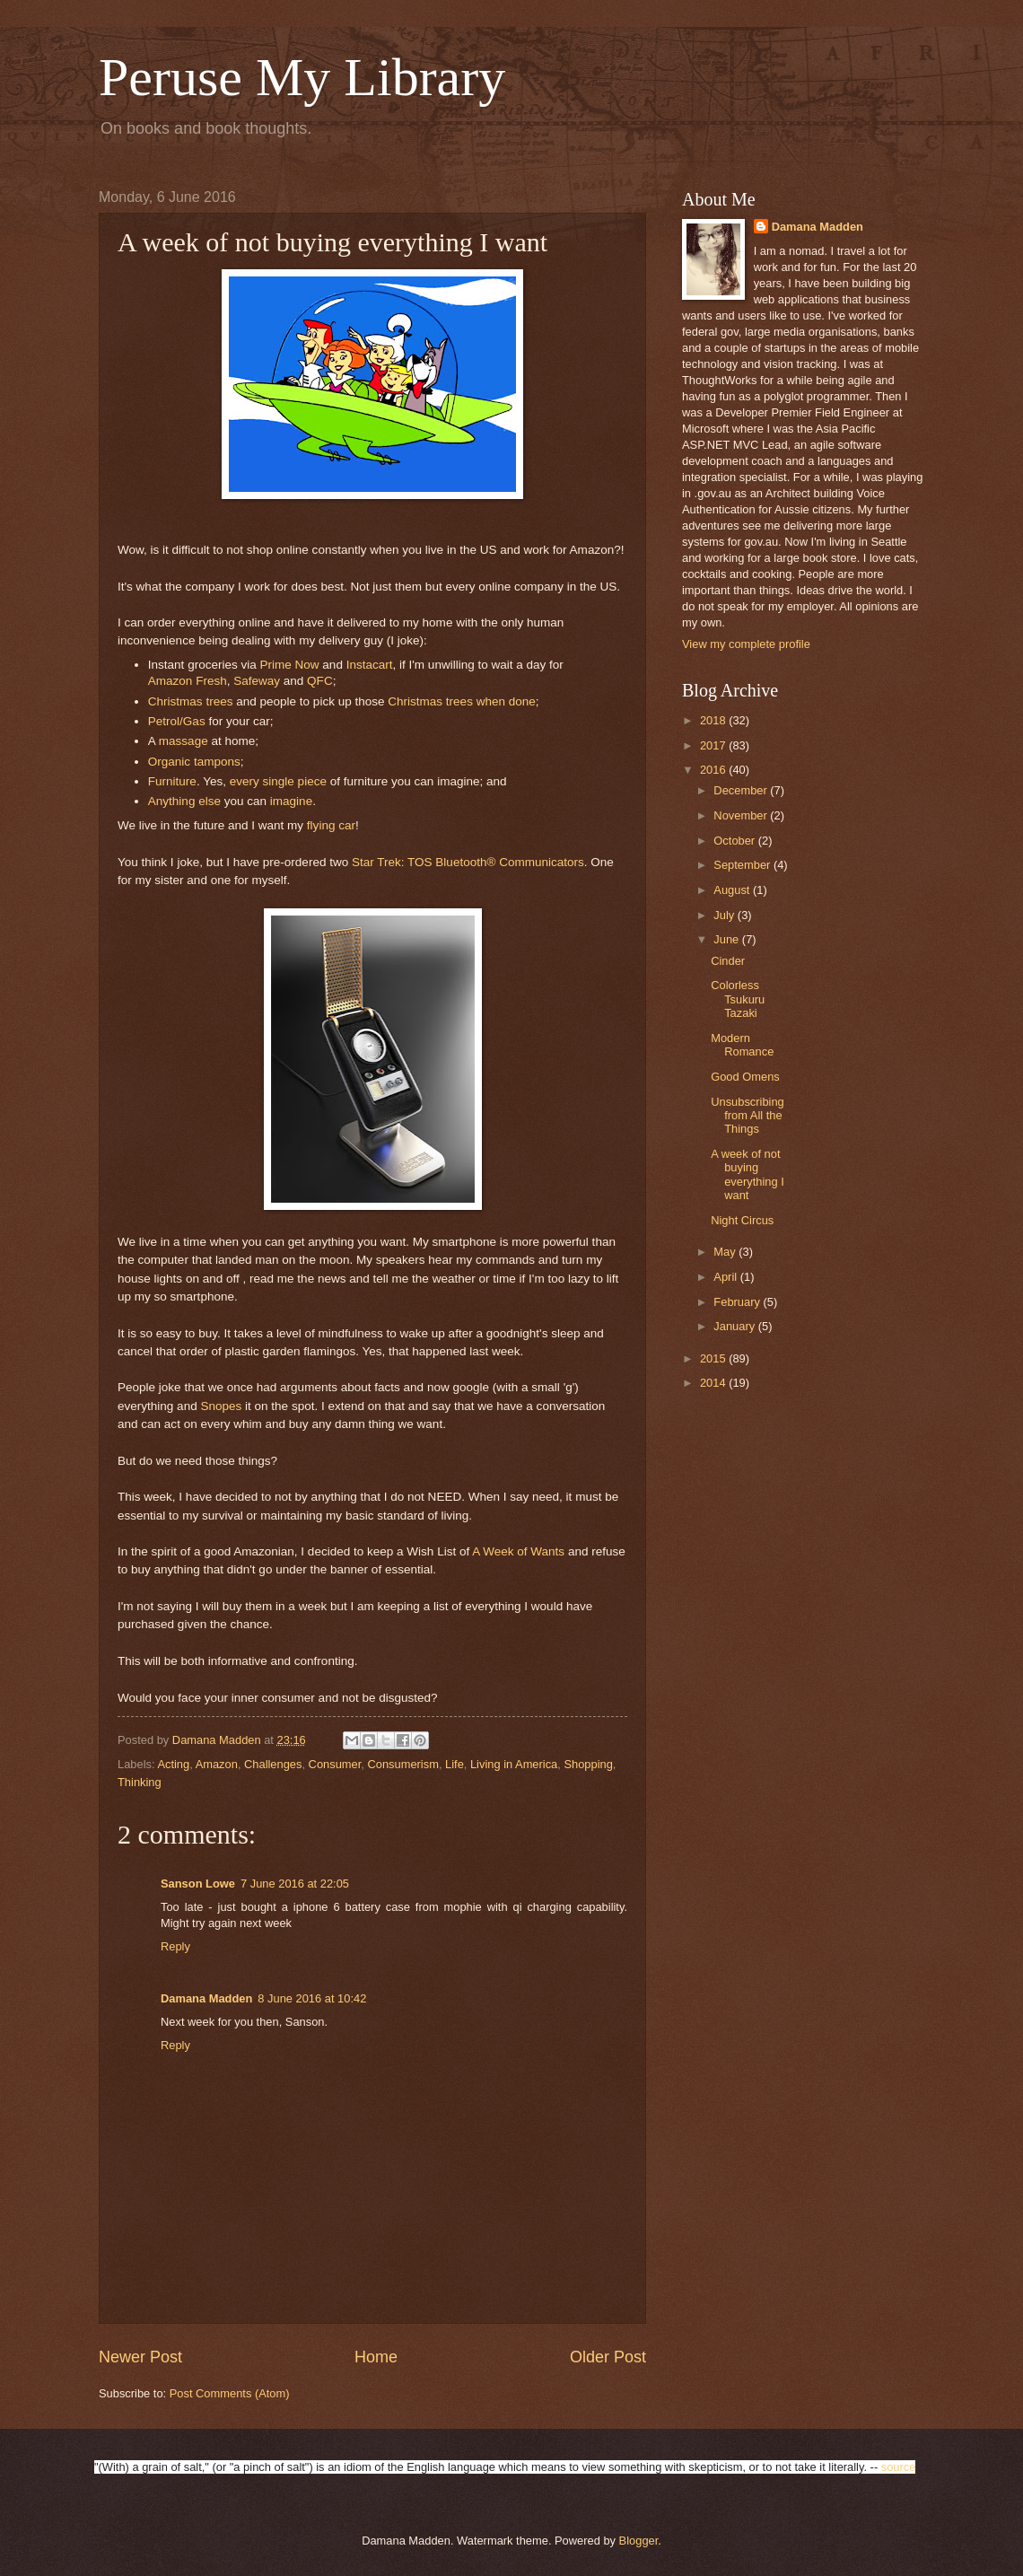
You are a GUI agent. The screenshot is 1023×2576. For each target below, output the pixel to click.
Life (454, 1764)
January (735, 1326)
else (211, 801)
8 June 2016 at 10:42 (312, 1998)
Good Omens (745, 1076)
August (733, 890)
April (726, 1277)
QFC (320, 681)
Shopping (588, 1764)
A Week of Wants (518, 1551)
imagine (291, 801)
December (741, 790)
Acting (173, 1764)
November (741, 815)
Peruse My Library (302, 77)
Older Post (608, 2357)
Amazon (217, 1764)
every (246, 781)
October (735, 840)
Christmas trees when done (462, 701)
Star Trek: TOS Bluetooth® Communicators (468, 862)
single (280, 781)
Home (376, 2357)
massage (185, 741)
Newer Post (140, 2357)
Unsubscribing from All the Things (747, 1115)
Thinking (140, 1782)
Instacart (369, 664)
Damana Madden (206, 1998)
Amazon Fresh (187, 681)
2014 (714, 1382)
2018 (714, 720)
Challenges (273, 1764)
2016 (714, 769)
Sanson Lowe (198, 1883)
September (743, 865)
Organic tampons (194, 761)
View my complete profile (746, 644)
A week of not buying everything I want (747, 1174)
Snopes (222, 1406)
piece (312, 781)
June (727, 939)
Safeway (258, 681)
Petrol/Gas (176, 721)
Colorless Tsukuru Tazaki (738, 999)
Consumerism (402, 1764)
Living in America (513, 1764)
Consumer (335, 1764)
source (898, 2467)
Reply (175, 1946)
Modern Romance (742, 1044)
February (738, 1302)
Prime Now (289, 664)
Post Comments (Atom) (230, 2393)
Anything (173, 801)
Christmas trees (190, 701)
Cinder (728, 961)
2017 (714, 745)
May (726, 1251)
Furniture (172, 781)
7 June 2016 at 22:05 (294, 1883)
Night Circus (742, 1220)
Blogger (639, 2540)
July (725, 915)
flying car (331, 825)
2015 (714, 1358)
